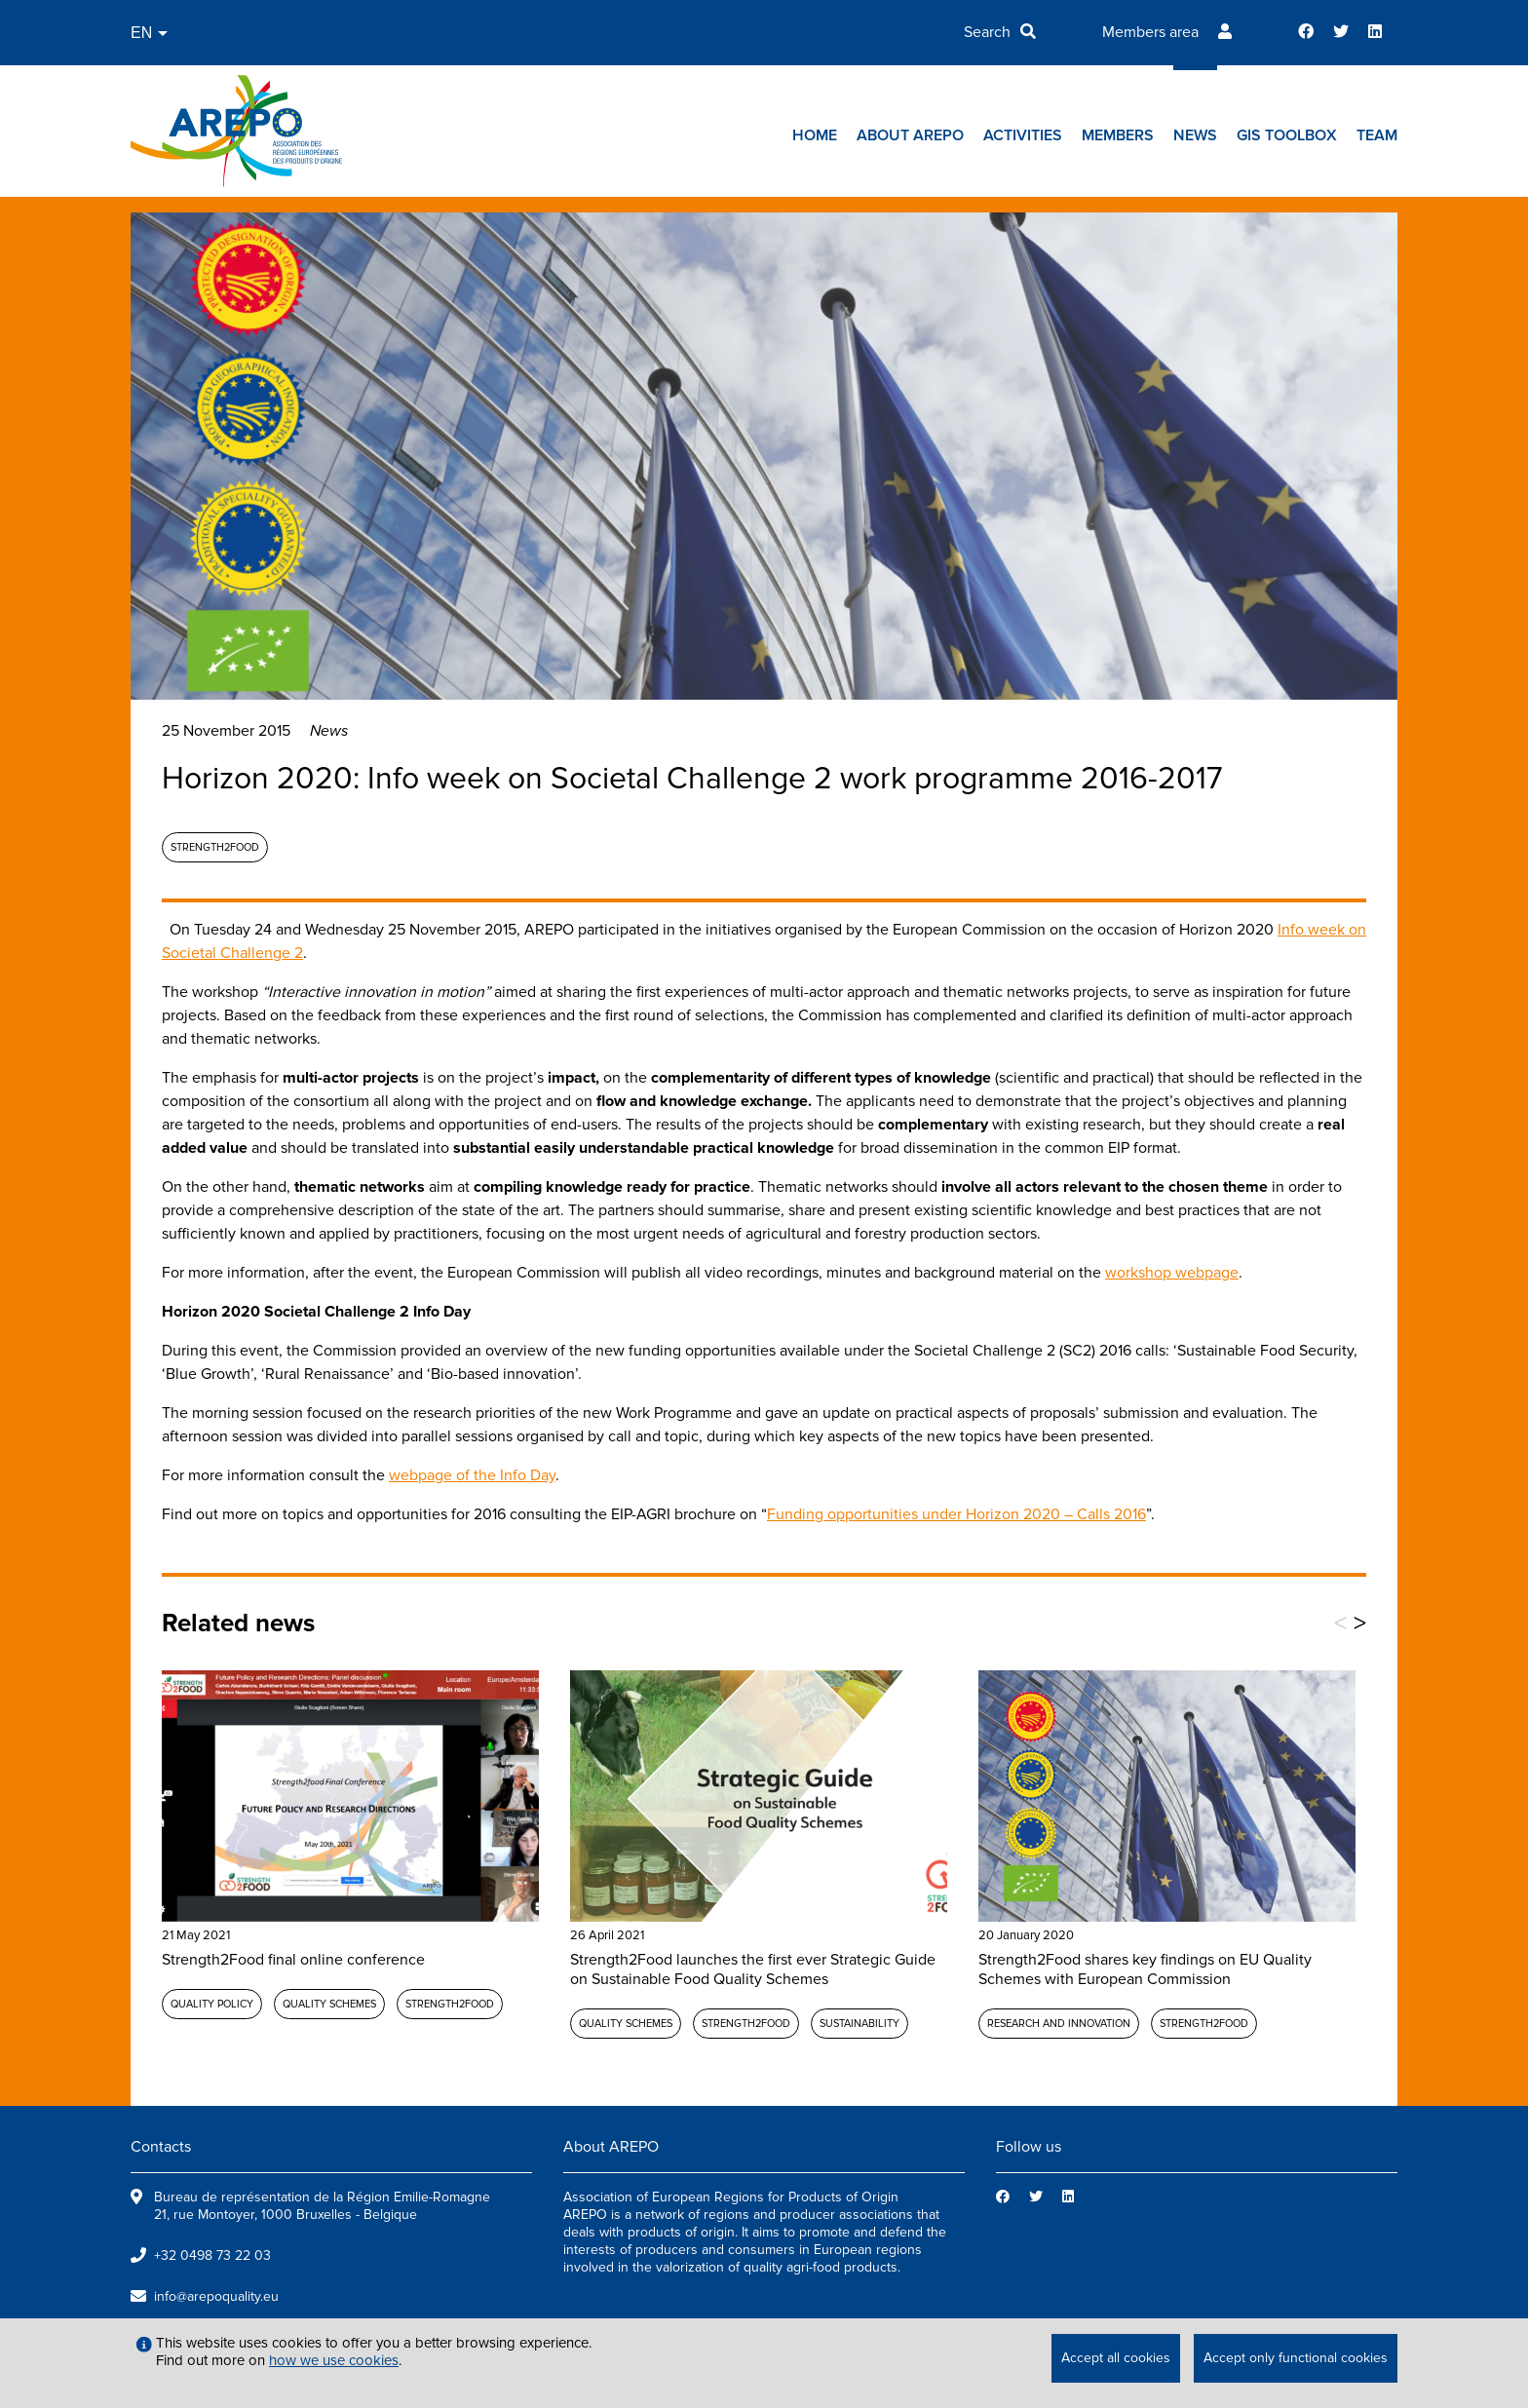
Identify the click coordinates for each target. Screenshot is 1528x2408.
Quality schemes (329, 2004)
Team (1376, 135)
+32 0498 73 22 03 (212, 2255)
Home (814, 135)
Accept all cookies (1115, 2358)
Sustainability (859, 2023)
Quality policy (212, 2004)
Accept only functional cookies (1295, 2358)
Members (1118, 135)
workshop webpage (1172, 1272)
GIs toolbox (1287, 135)
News (1195, 135)
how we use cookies (334, 2360)
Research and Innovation (1058, 2023)
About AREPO (910, 135)
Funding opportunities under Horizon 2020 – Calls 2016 (956, 1514)
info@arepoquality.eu (216, 2296)
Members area (1150, 32)
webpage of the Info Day (472, 1475)
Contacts (161, 2147)
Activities (1022, 135)
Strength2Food (215, 847)
